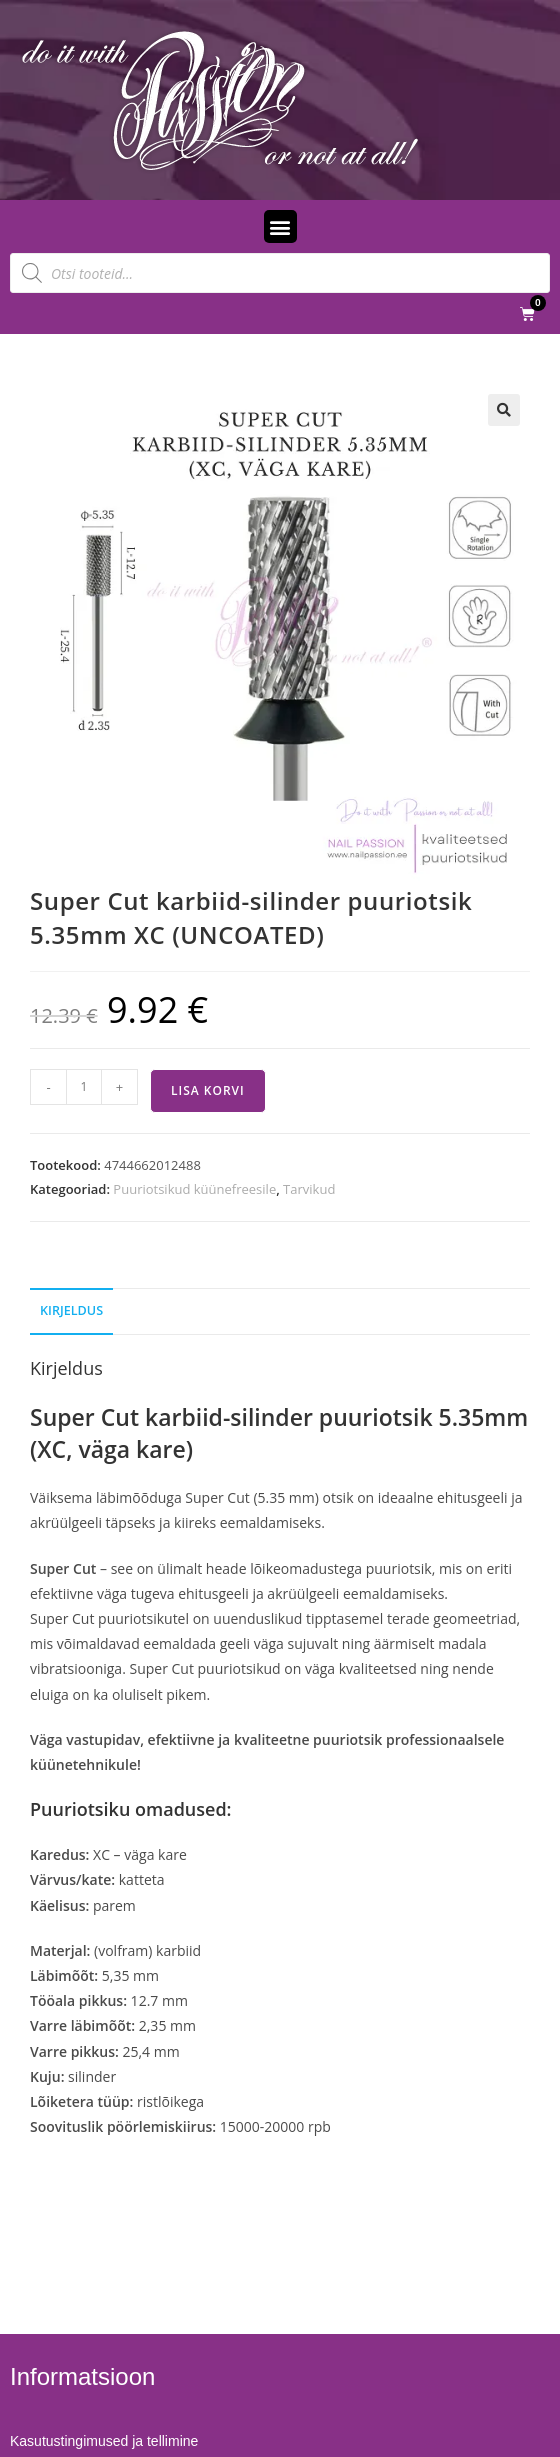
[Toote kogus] (84, 1087)
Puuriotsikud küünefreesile (194, 1189)
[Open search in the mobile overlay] (280, 273)
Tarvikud (309, 1189)
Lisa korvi (208, 1090)
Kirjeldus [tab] (71, 1310)
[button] (280, 226)
